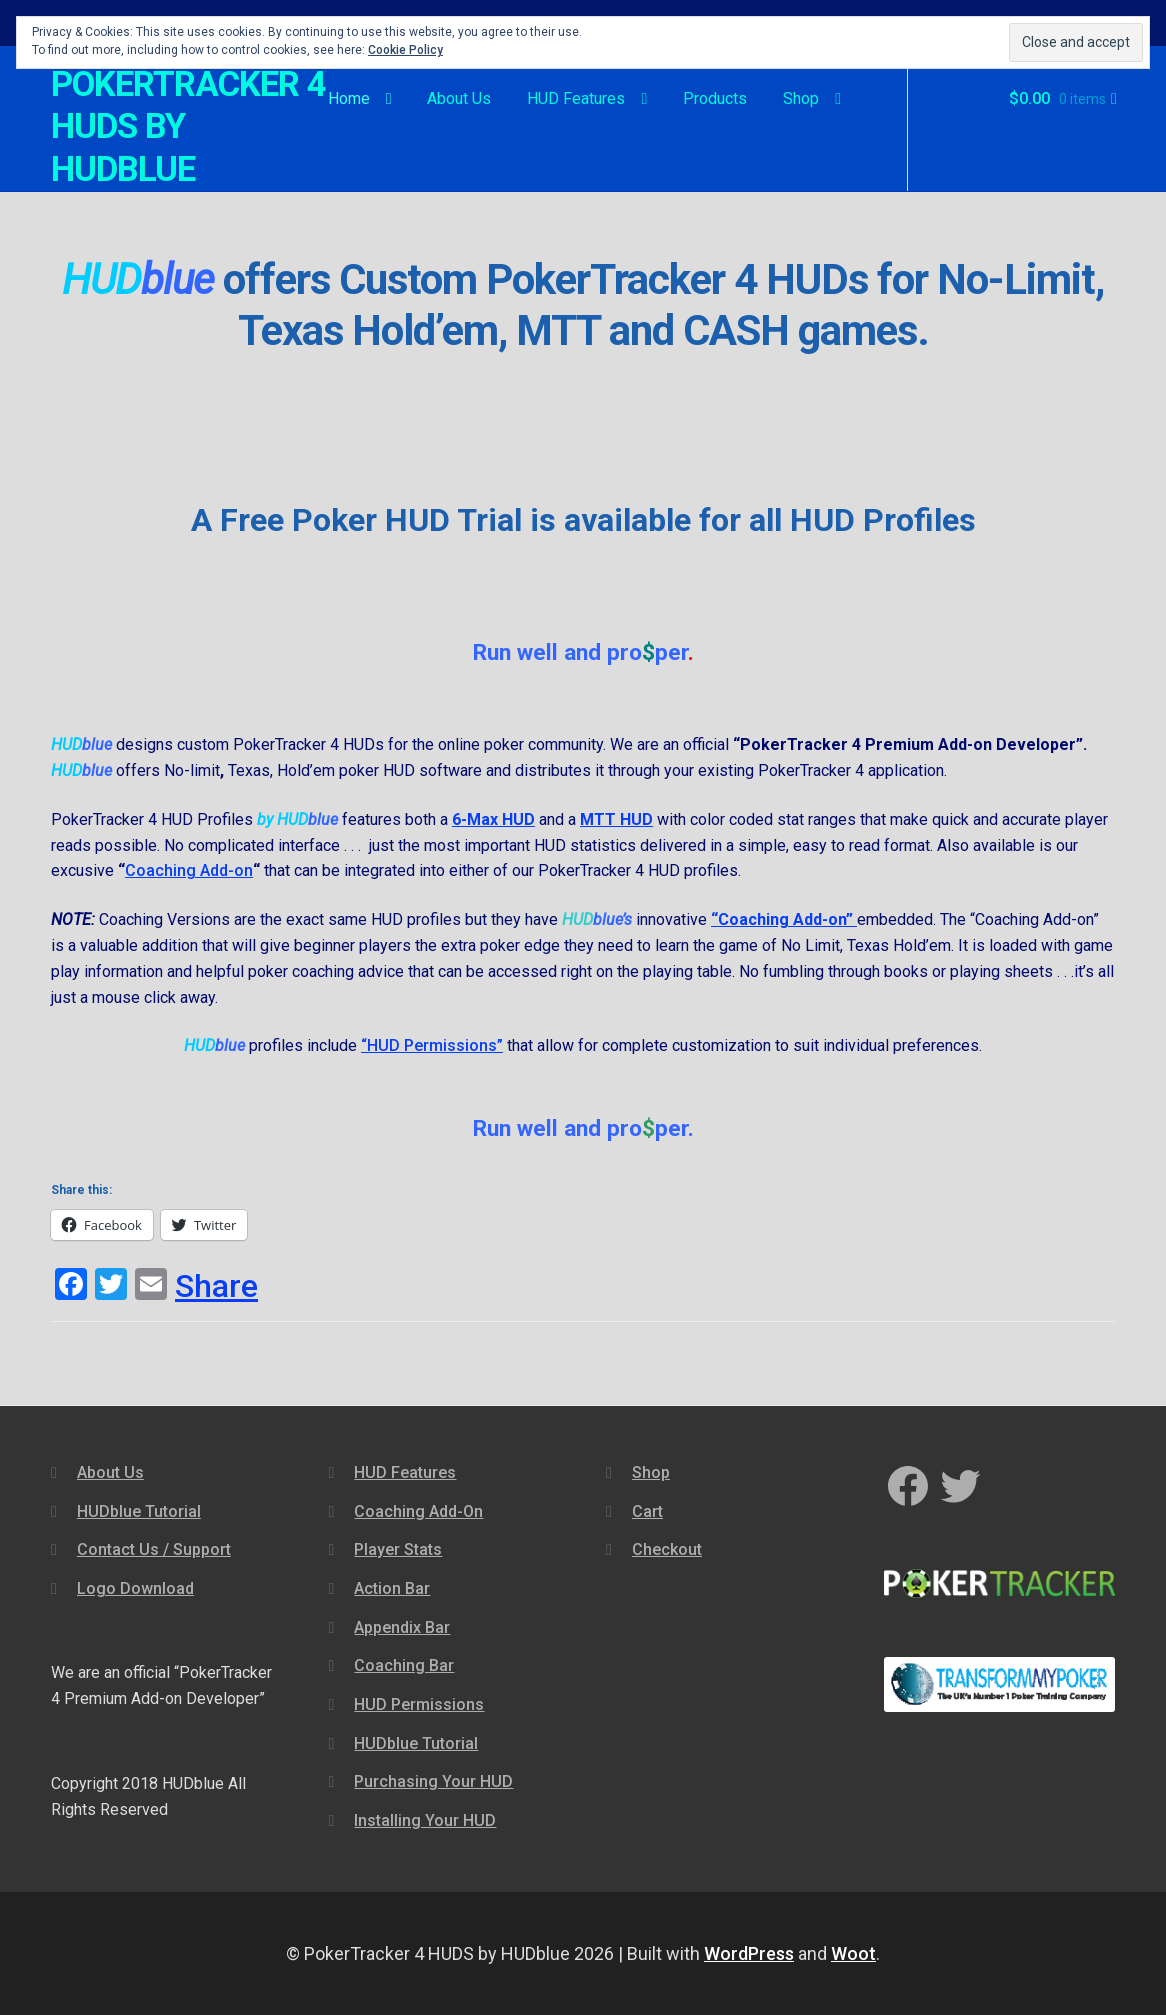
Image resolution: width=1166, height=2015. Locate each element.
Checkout (667, 1549)
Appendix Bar (402, 1627)
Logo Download (135, 1588)
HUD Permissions (419, 1704)
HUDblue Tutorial (139, 1511)
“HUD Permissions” (432, 1045)
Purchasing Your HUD (433, 1781)
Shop (801, 98)
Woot (853, 1953)
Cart (647, 1511)
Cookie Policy (405, 50)
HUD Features (576, 98)
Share (216, 1286)
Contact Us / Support (154, 1549)
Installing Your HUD (425, 1820)
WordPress (749, 1953)
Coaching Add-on (189, 870)
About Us (459, 98)
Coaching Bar (404, 1665)
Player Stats (398, 1549)
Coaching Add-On (418, 1511)
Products (715, 98)
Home (349, 98)
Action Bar (392, 1588)
